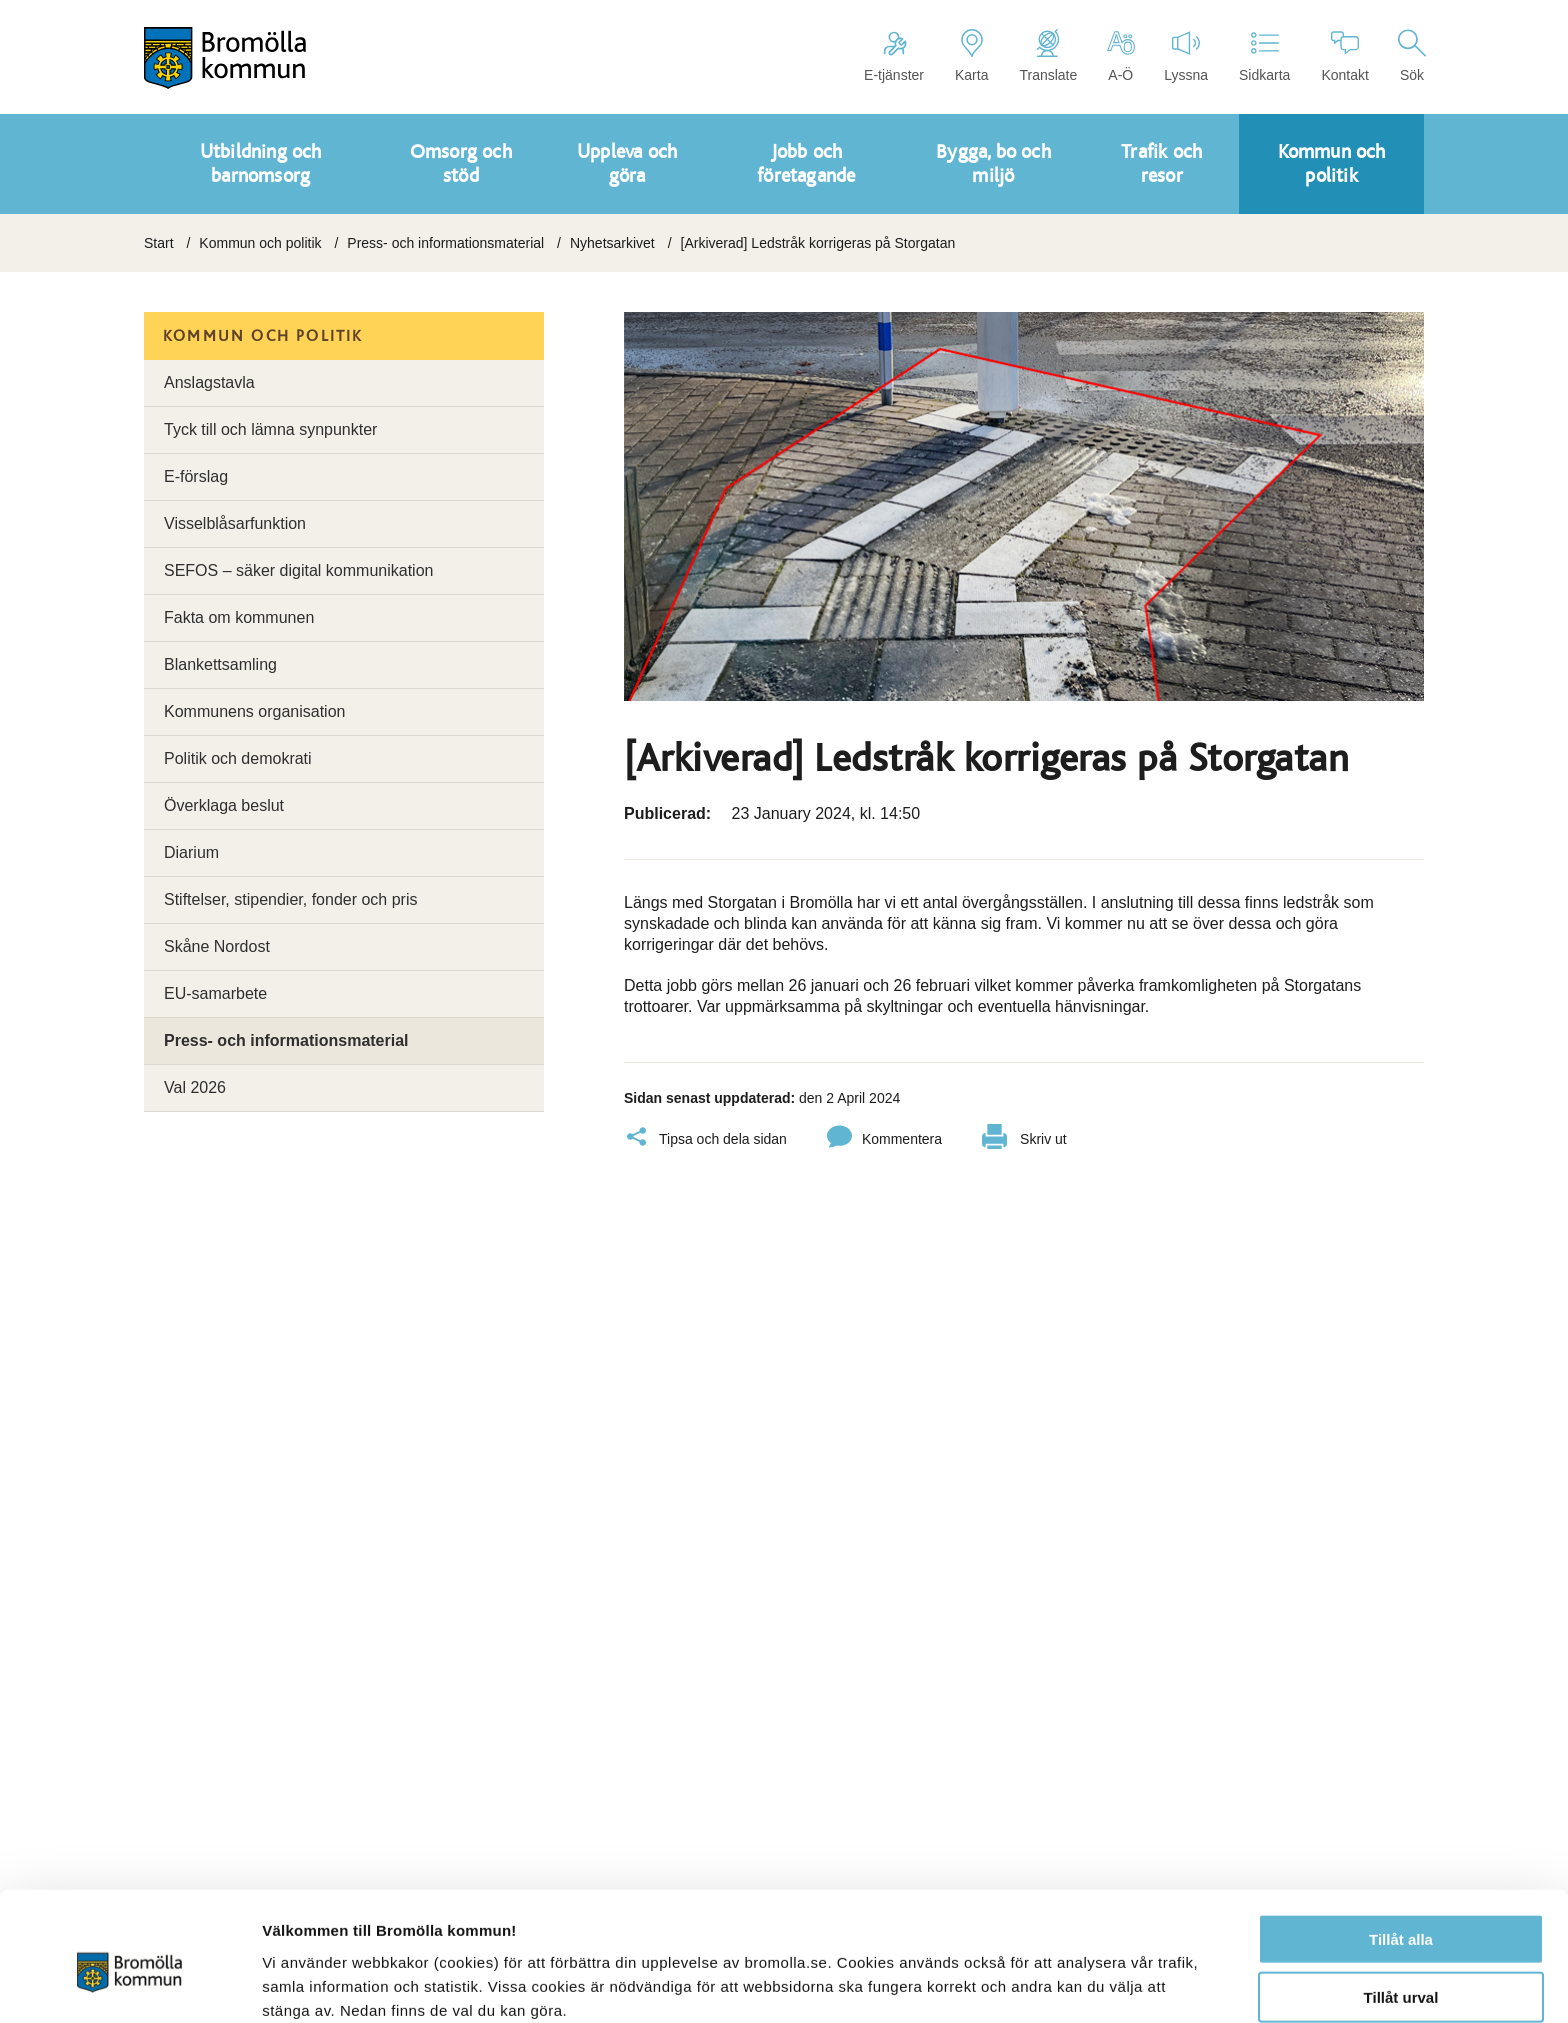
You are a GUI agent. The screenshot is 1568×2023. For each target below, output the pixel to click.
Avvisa (1401, 1964)
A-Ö (1120, 56)
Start (159, 243)
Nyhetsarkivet (612, 243)
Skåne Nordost (217, 946)
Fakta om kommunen (239, 617)
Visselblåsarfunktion (235, 523)
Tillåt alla (1401, 1847)
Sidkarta (1264, 56)
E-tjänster (894, 56)
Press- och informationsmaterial (445, 243)
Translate (1048, 56)
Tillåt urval (1401, 1906)
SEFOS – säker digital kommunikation (298, 570)
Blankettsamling (220, 664)
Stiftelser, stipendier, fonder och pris (290, 899)
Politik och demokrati (238, 758)
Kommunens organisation (254, 711)
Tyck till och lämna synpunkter (270, 429)
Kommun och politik (260, 243)
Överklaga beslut (224, 805)
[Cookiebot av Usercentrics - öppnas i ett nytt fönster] (129, 1984)
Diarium (191, 852)
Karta (971, 56)
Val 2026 (195, 1087)
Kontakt (1344, 56)
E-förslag (196, 476)
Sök (1412, 56)
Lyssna (1186, 56)
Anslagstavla (209, 382)
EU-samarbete (215, 993)
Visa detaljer (1086, 1983)
